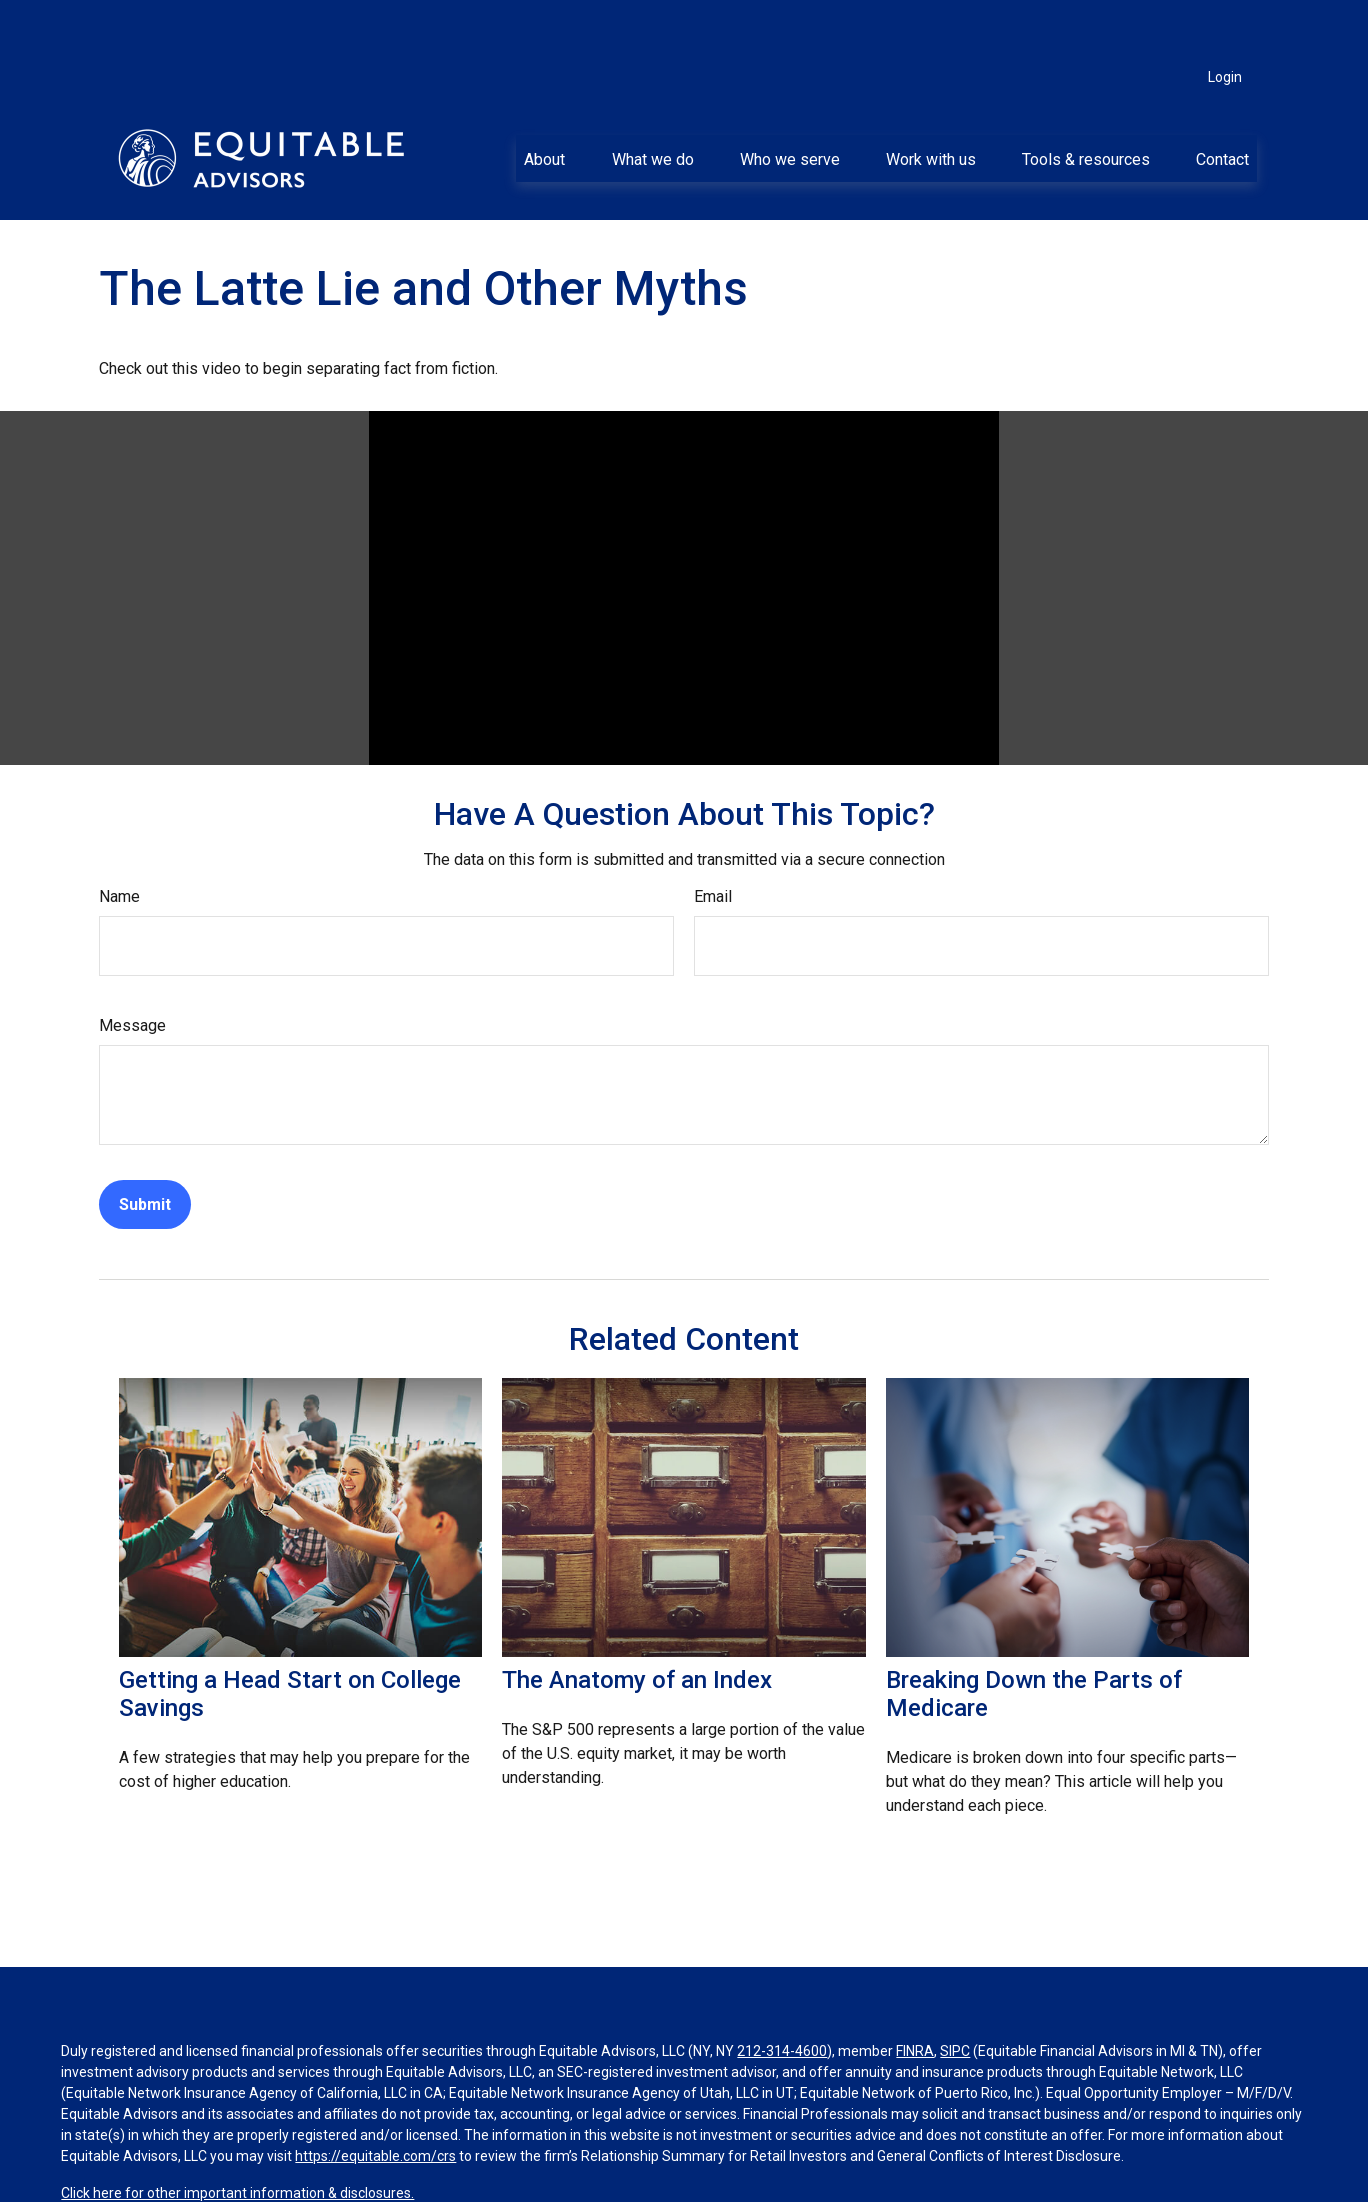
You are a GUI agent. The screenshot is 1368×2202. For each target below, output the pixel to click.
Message (132, 968)
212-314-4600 (782, 1994)
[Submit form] (145, 1147)
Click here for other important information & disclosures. (237, 2136)
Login (1225, 20)
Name (119, 839)
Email (713, 839)
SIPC (955, 1994)
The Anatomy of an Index (637, 1623)
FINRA (915, 1994)
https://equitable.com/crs (375, 2099)
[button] (545, 101)
